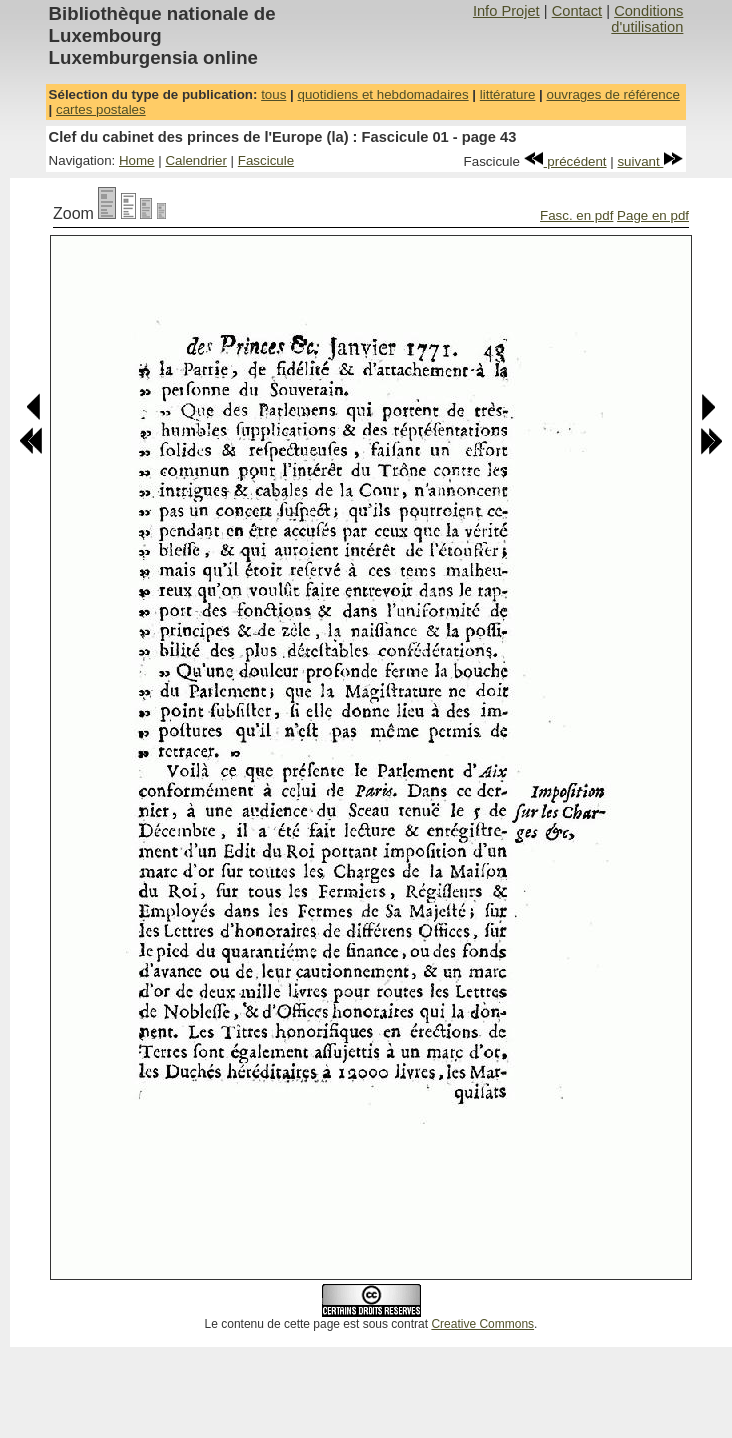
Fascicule (266, 160)
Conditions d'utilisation (647, 19)
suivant (650, 161)
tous (273, 94)
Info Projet (506, 11)
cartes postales (101, 109)
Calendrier (196, 160)
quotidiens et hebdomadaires (382, 94)
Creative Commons (482, 1324)
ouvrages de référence (612, 94)
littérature (508, 94)
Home (137, 160)
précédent (565, 161)
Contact (577, 11)
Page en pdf (653, 215)
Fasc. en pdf (576, 215)
